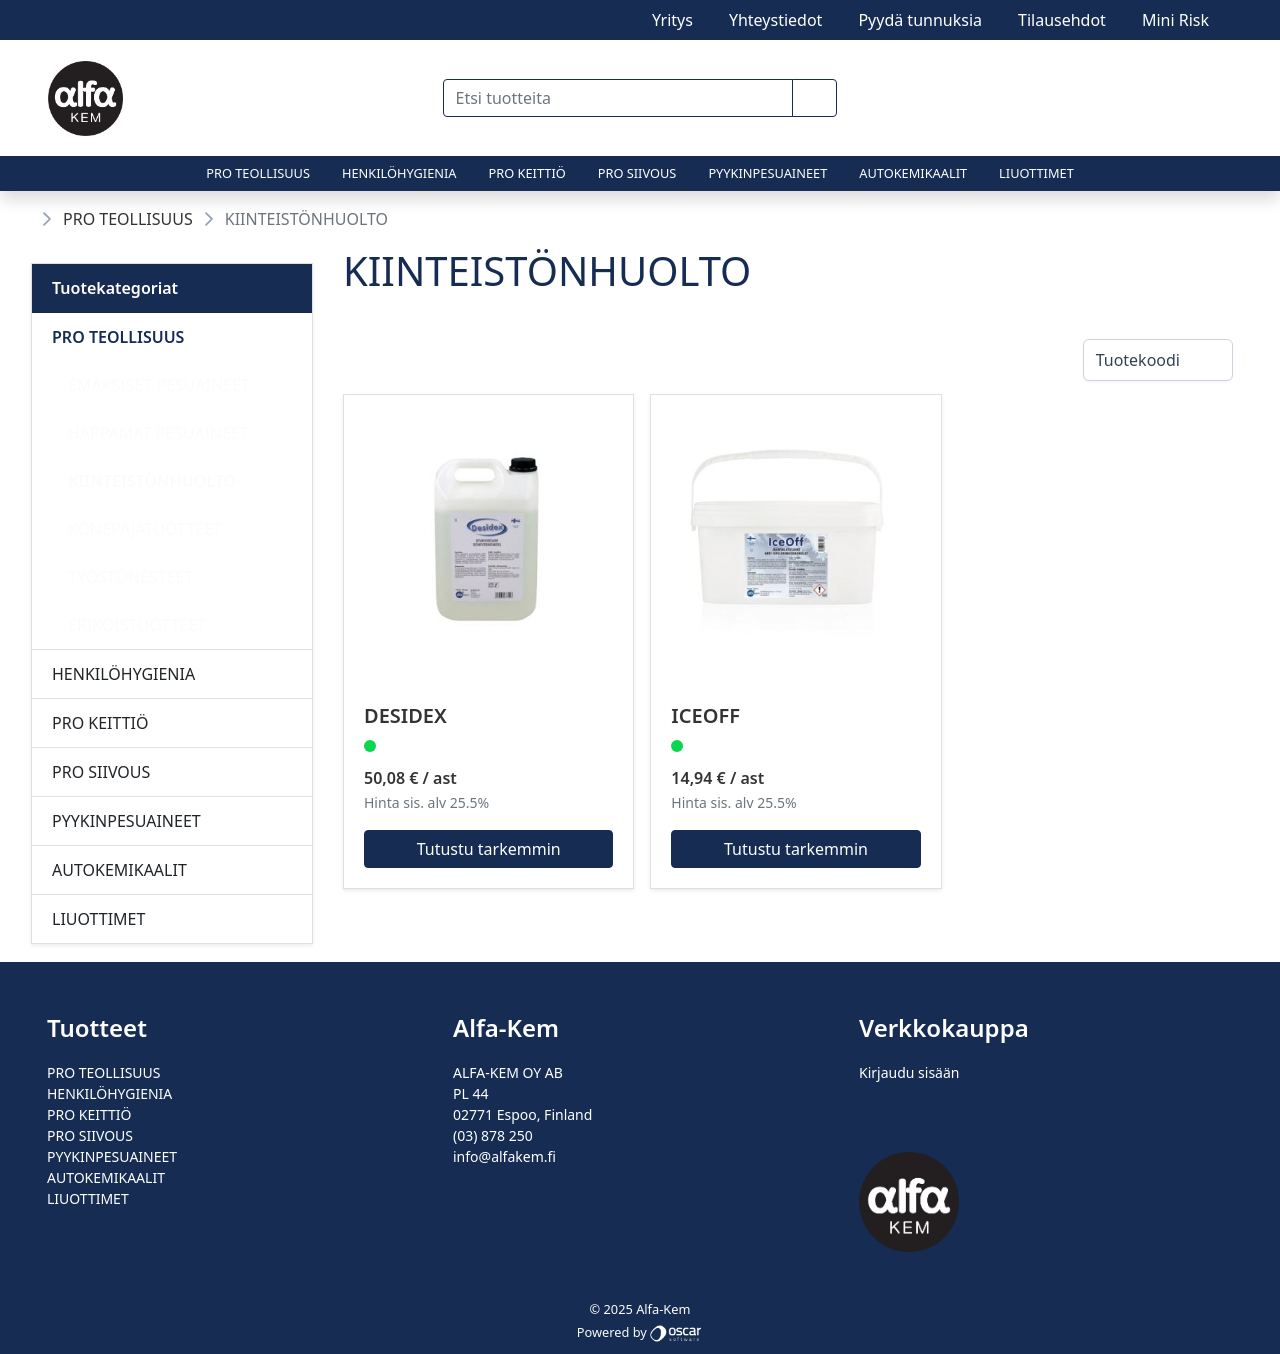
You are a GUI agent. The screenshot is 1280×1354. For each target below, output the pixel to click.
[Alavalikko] (291, 337)
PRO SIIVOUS (637, 173)
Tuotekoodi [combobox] (1138, 360)
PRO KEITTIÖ (527, 173)
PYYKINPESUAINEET (767, 173)
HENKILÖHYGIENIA (399, 173)
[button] (814, 98)
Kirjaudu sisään (909, 1072)
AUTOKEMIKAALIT (913, 173)
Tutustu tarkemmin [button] (489, 850)
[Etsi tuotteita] (618, 98)
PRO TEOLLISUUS (258, 173)
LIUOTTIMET (1036, 173)
